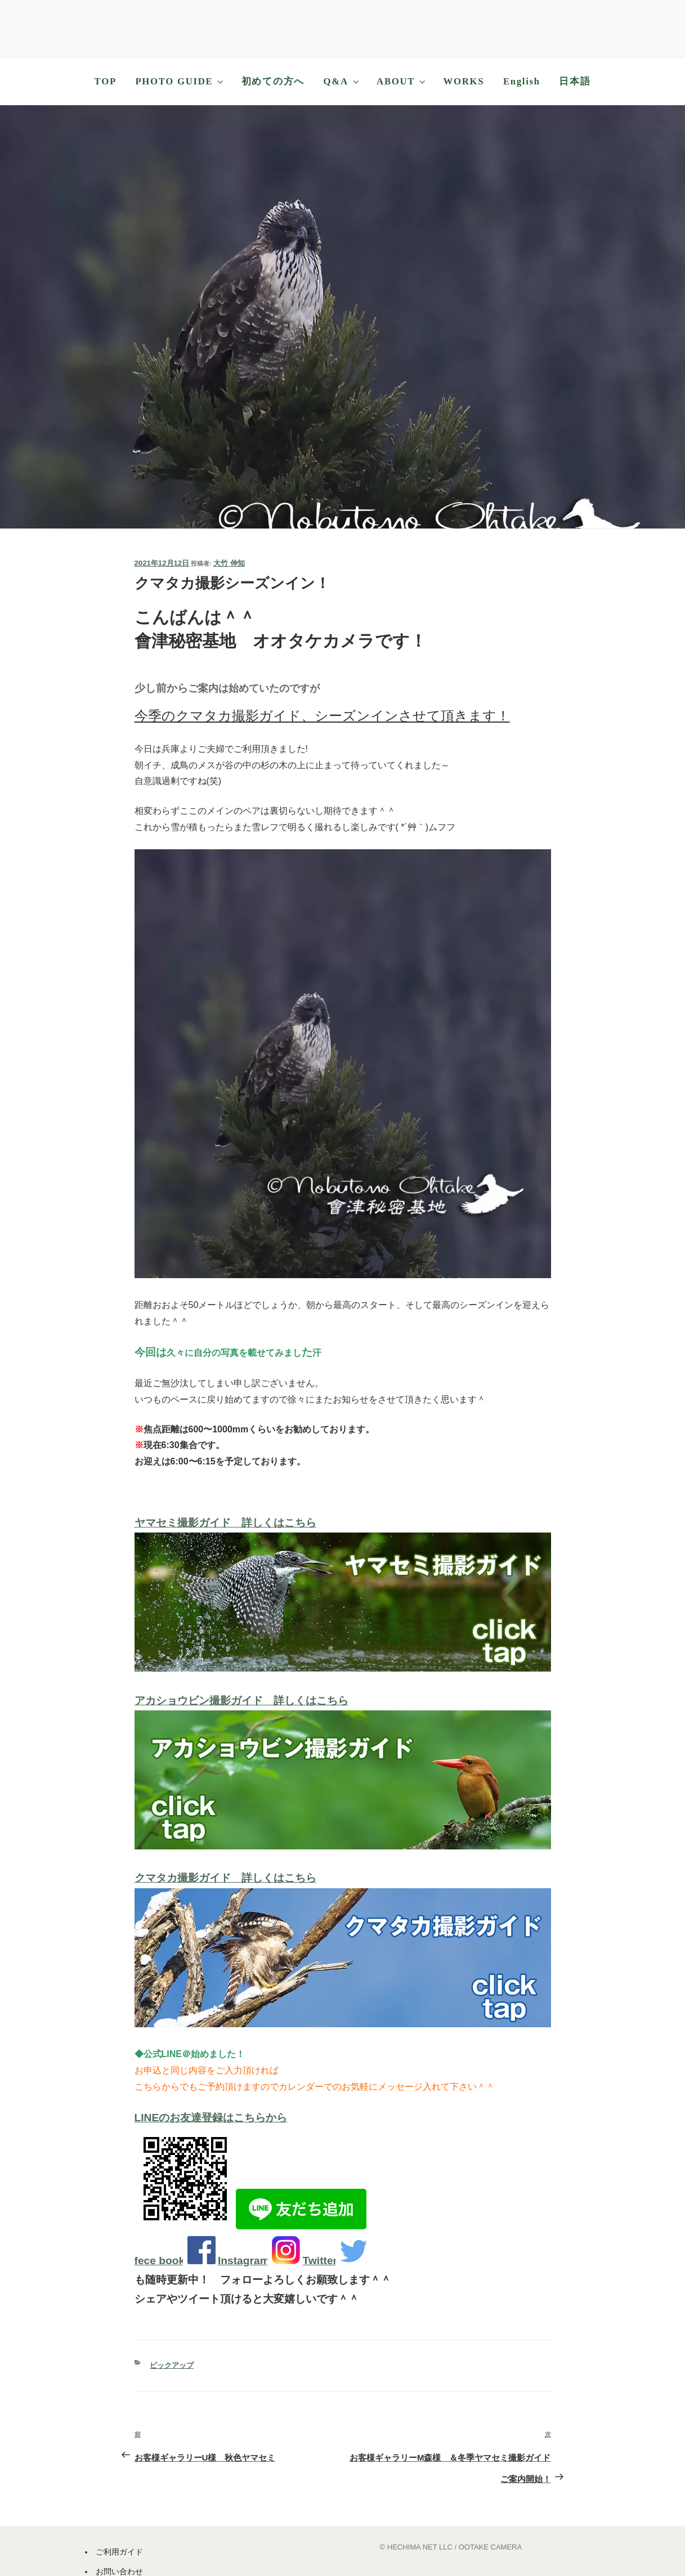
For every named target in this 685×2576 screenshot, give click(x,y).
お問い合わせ (119, 2571)
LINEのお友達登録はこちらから (211, 2117)
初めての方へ (273, 81)
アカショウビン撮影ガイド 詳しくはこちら (241, 1700)
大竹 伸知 (229, 563)
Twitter (320, 2260)
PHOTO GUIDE (180, 81)
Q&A (341, 81)
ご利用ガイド (119, 2551)
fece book (160, 2260)
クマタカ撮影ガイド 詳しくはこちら (225, 1878)
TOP (106, 81)
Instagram (244, 2260)
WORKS (464, 81)
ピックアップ (172, 2365)
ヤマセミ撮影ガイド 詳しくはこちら (225, 1523)
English (521, 81)
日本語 (574, 81)
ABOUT (402, 81)
